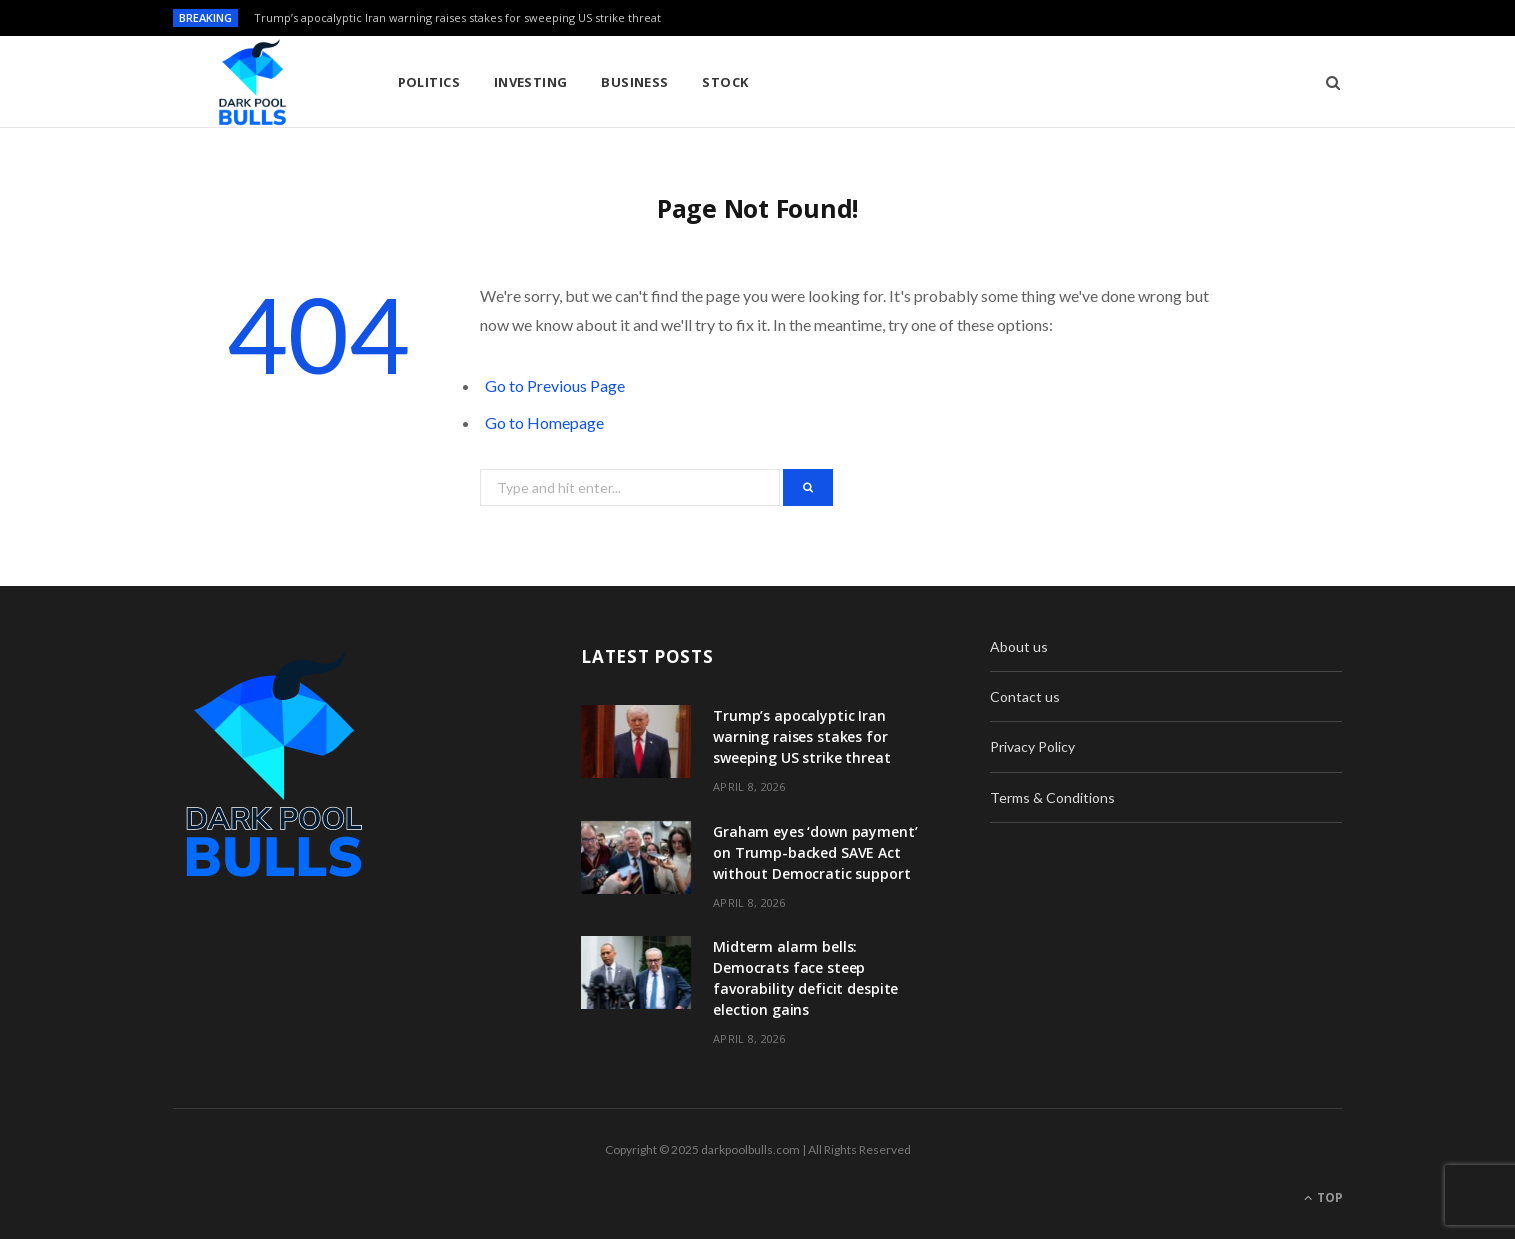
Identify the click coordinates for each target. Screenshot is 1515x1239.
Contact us (1025, 696)
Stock (725, 82)
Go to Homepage (544, 422)
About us (1019, 646)
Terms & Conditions (1052, 797)
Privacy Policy (1032, 746)
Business (635, 82)
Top (1323, 1197)
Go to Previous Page (555, 385)
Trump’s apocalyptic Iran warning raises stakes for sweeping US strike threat (457, 18)
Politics (429, 82)
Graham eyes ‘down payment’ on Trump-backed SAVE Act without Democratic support (815, 852)
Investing (531, 82)
